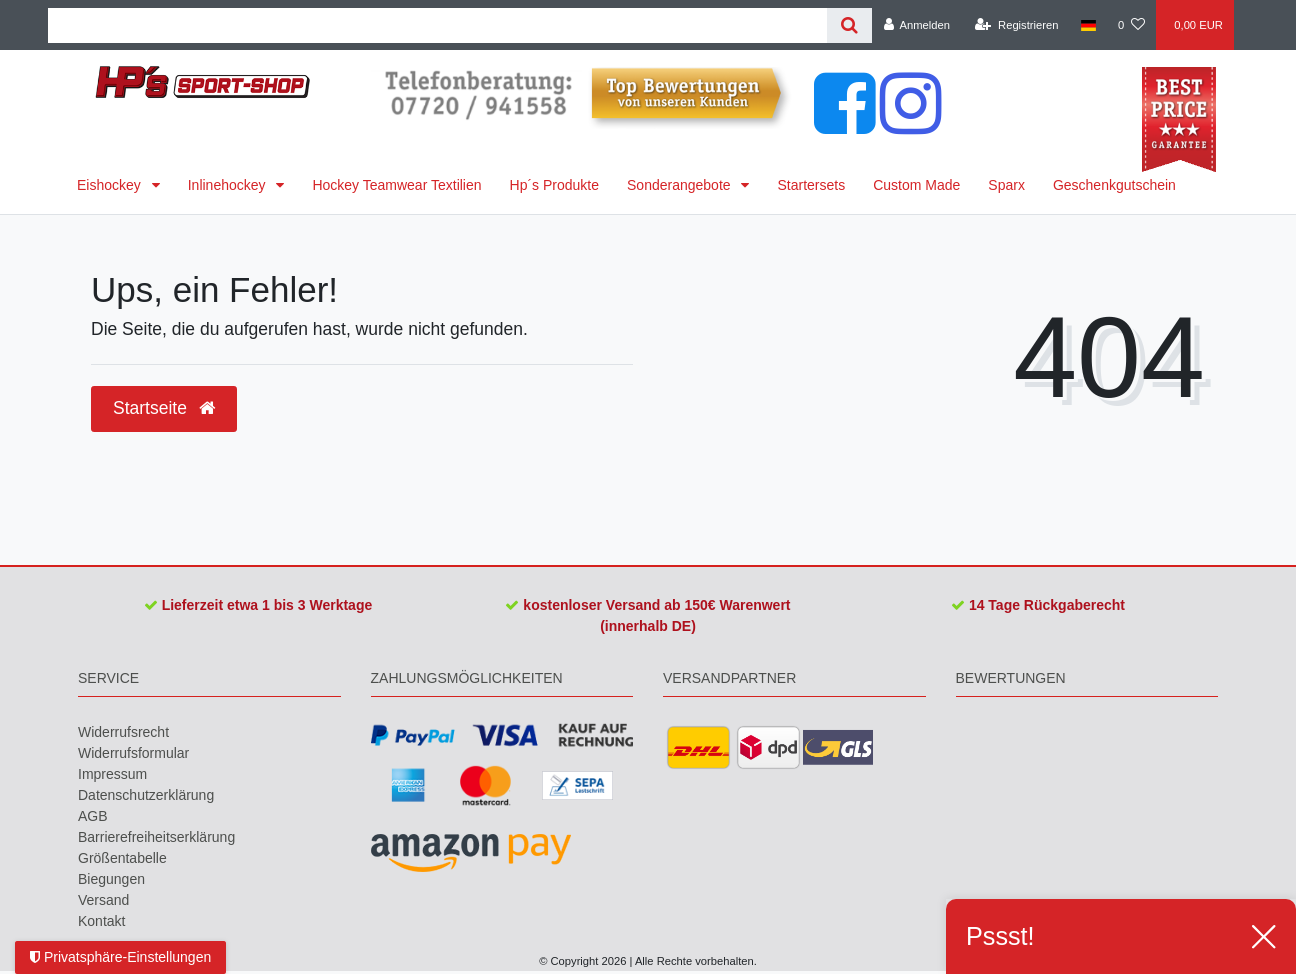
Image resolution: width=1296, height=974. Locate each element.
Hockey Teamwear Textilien (396, 185)
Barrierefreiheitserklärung (156, 837)
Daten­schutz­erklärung (146, 795)
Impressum (112, 774)
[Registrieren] (1016, 25)
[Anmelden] (916, 25)
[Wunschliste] (1131, 25)
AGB (93, 816)
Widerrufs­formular (133, 753)
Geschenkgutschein (1114, 185)
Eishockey (111, 185)
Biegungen (111, 879)
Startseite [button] (164, 408)
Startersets (811, 185)
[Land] (1088, 25)
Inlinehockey (229, 185)
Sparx (1006, 185)
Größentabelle (122, 858)
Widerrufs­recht (123, 732)
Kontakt (101, 921)
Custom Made (916, 185)
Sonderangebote (680, 185)
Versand (103, 900)
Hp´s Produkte (554, 185)
